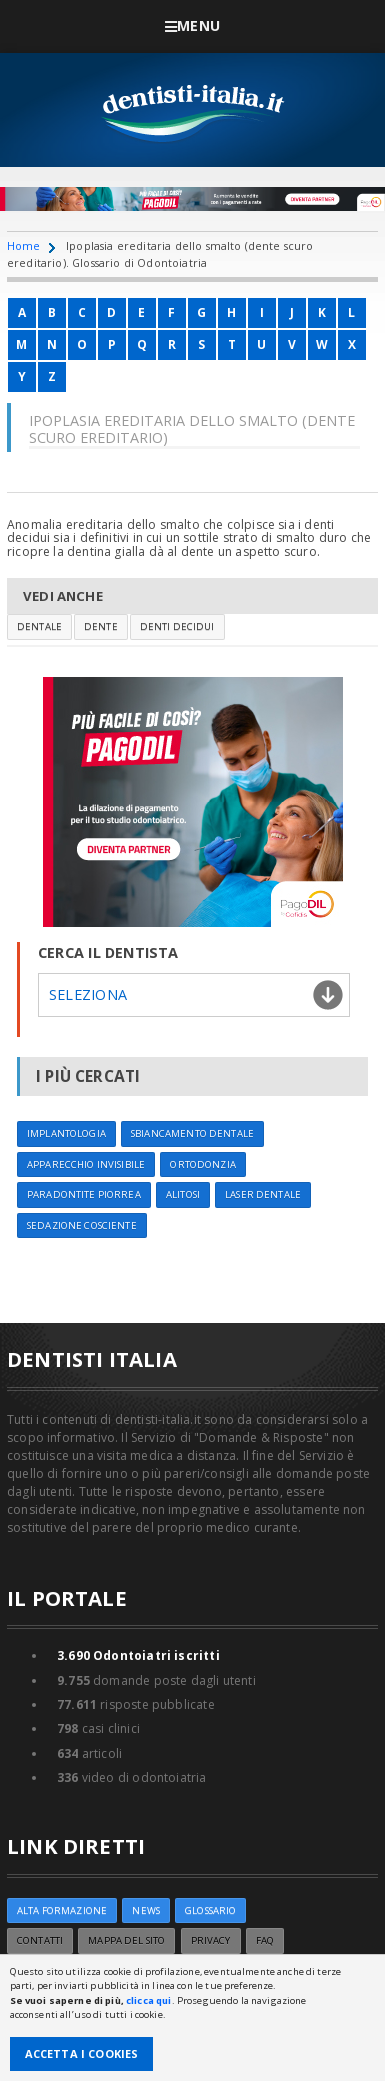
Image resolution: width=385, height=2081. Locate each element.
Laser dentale (263, 1194)
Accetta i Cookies (82, 2053)
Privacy (211, 1940)
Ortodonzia (202, 1164)
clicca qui (148, 2000)
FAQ (265, 1940)
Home (24, 245)
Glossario (210, 1910)
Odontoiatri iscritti (138, 1655)
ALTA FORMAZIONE (62, 1910)
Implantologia (66, 1133)
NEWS (146, 1910)
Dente (101, 626)
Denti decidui (177, 626)
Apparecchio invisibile (86, 1164)
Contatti (40, 1940)
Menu (192, 25)
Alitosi (183, 1194)
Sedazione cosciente (82, 1225)
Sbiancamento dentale (192, 1133)
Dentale (39, 626)
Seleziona (88, 994)
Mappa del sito (126, 1940)
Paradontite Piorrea (84, 1194)
